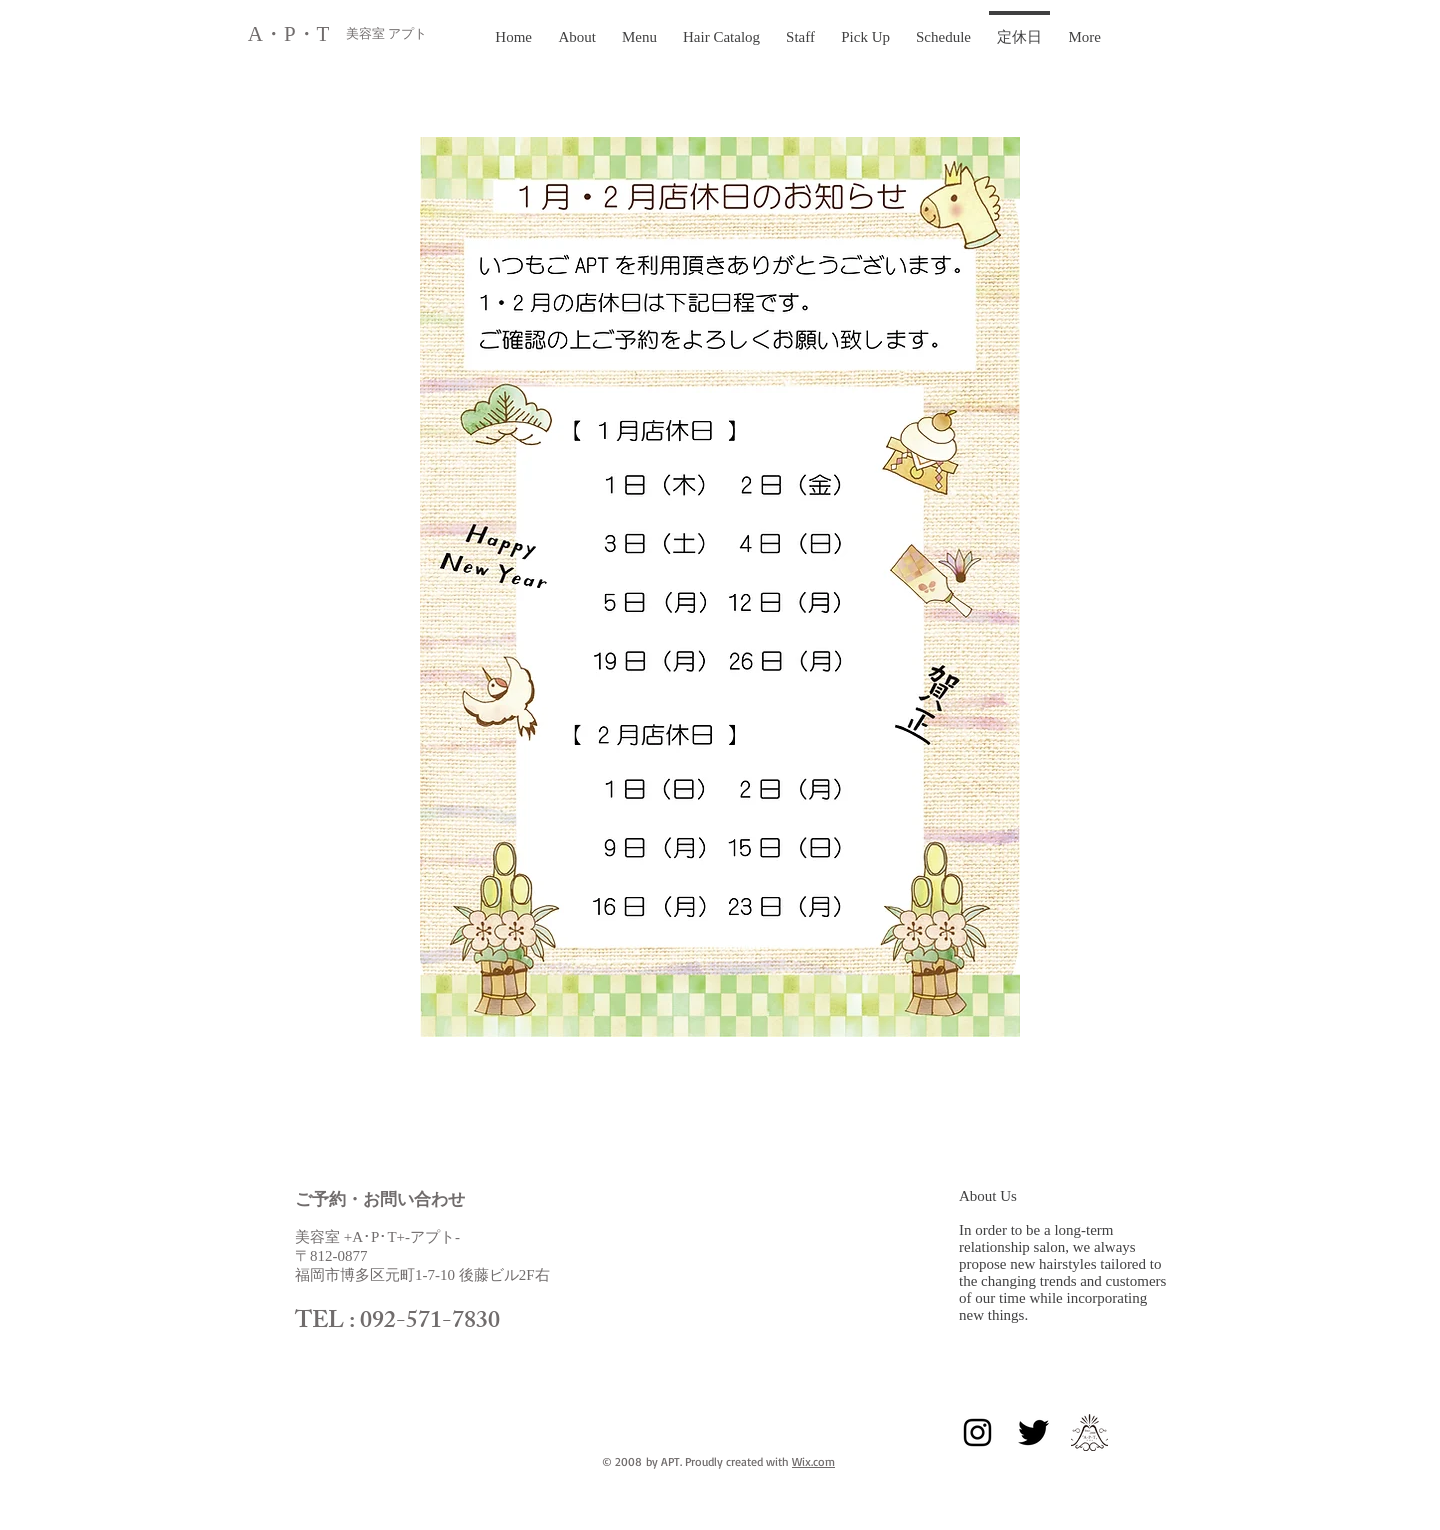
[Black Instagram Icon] (977, 1432)
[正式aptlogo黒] (1089, 1432)
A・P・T (291, 34)
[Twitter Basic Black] (1033, 1432)
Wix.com (813, 1461)
